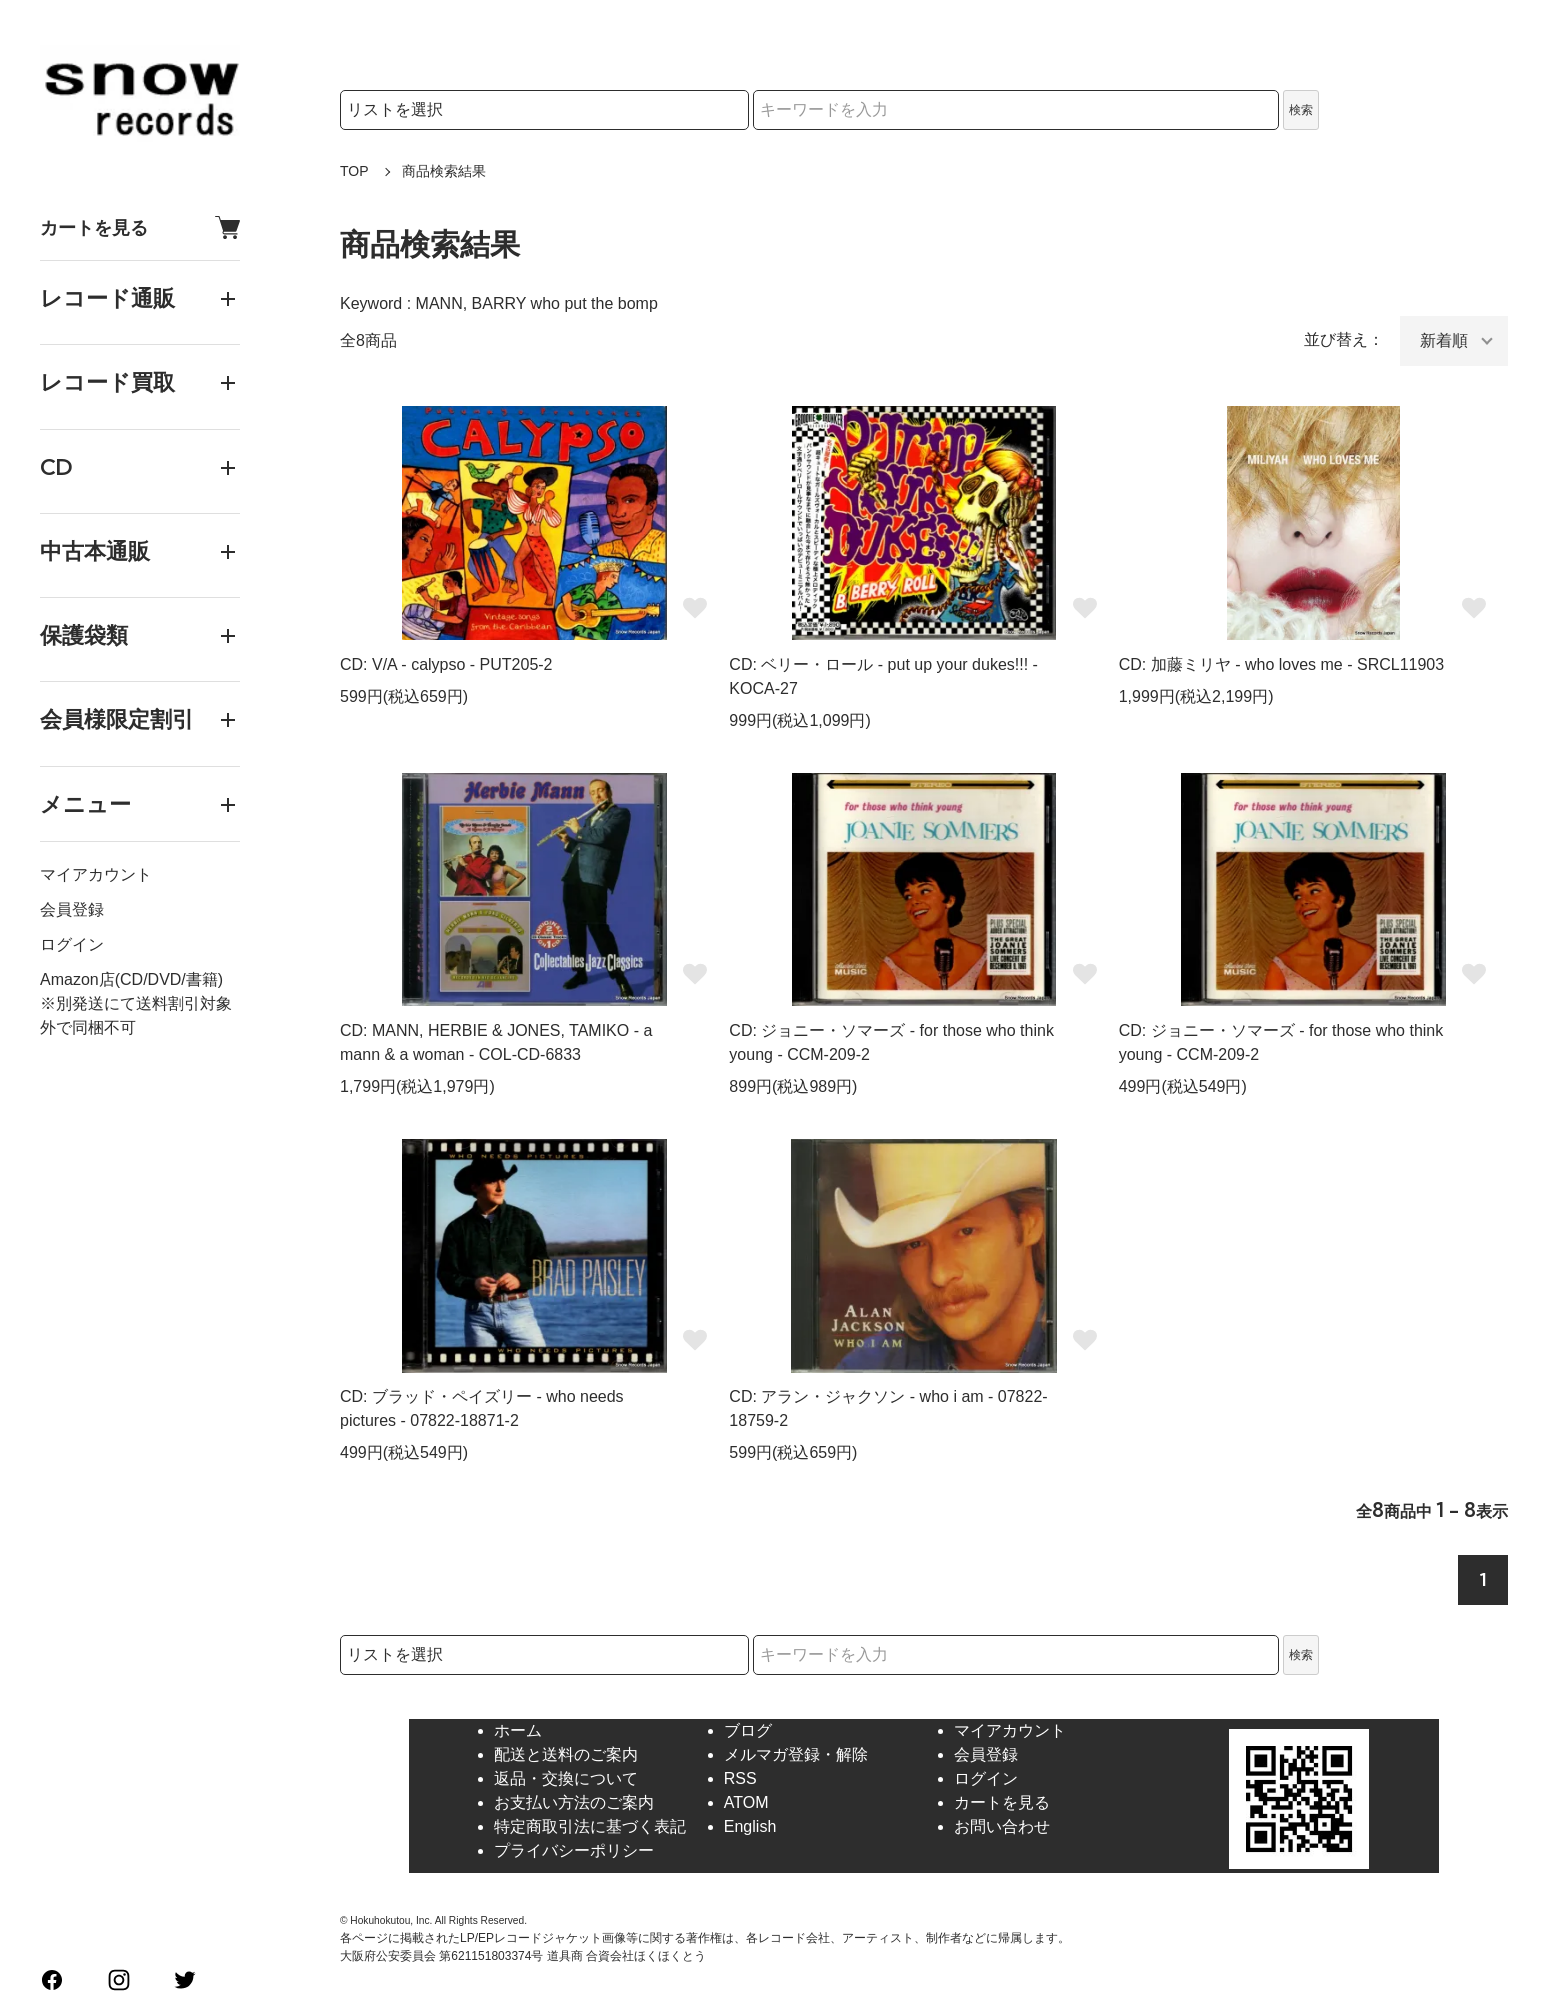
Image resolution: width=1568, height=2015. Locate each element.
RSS (740, 1778)
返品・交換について (566, 1778)
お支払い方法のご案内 (574, 1802)
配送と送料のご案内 (566, 1754)
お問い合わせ (1002, 1826)
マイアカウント (96, 874)
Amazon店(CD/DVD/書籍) (131, 979)
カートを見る (140, 227)
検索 (1301, 110)
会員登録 (72, 909)
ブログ (748, 1730)
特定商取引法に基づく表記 (590, 1826)
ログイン (72, 944)
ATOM (746, 1802)
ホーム (518, 1730)
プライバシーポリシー (574, 1850)
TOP (354, 171)
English (750, 1826)
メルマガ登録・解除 (796, 1754)
